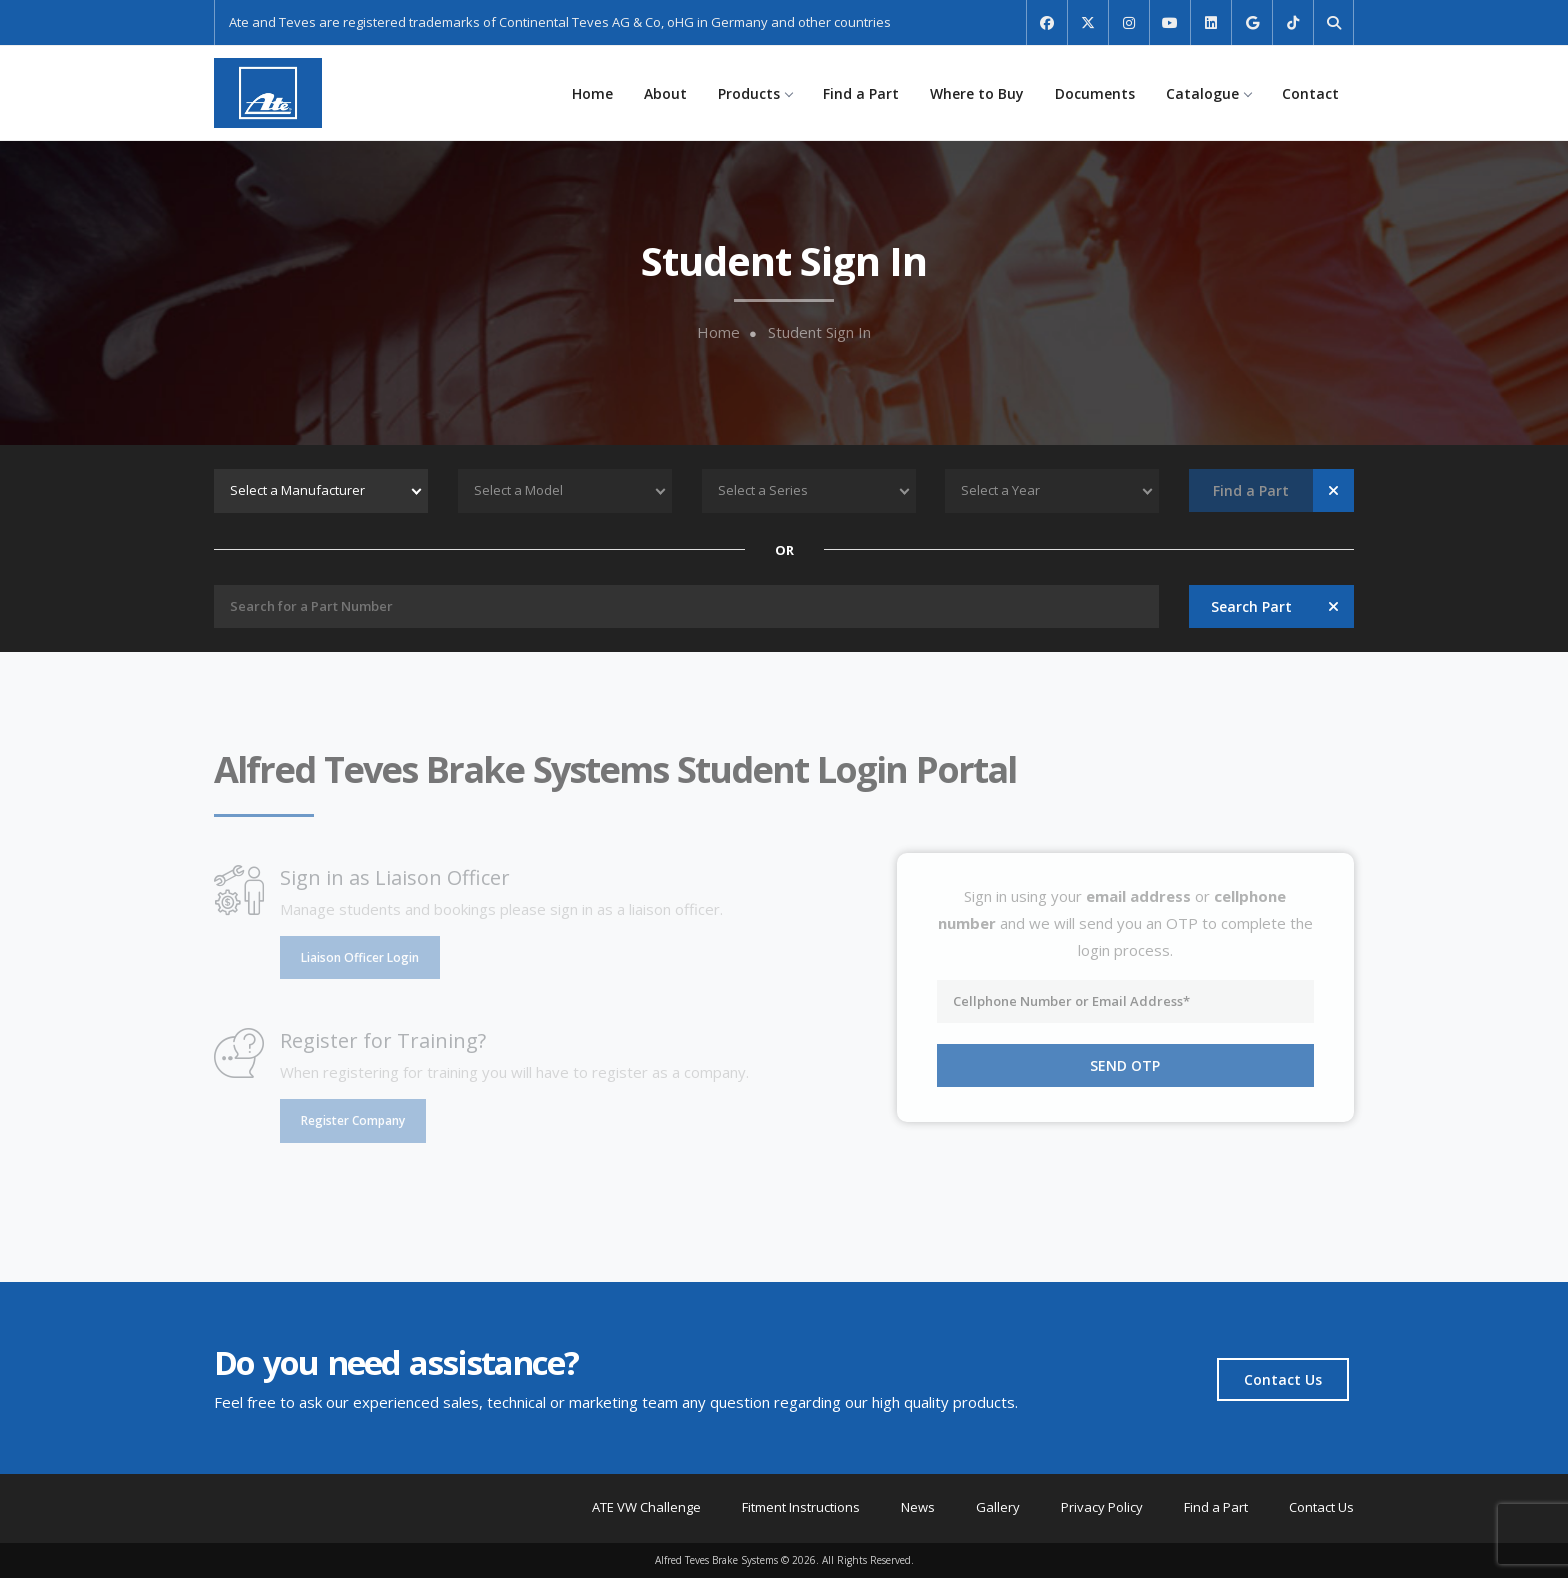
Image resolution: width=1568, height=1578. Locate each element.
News (918, 1507)
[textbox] (321, 491)
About (665, 93)
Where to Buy (977, 93)
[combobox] (321, 491)
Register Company (353, 1120)
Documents (1095, 93)
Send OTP (1125, 1065)
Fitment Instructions (801, 1507)
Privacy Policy (1102, 1507)
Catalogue (1208, 93)
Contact (1310, 93)
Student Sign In (819, 332)
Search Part (1251, 606)
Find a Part (861, 93)
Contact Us (1283, 1379)
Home (592, 93)
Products (755, 93)
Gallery (998, 1507)
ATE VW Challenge (646, 1507)
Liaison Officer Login (360, 957)
